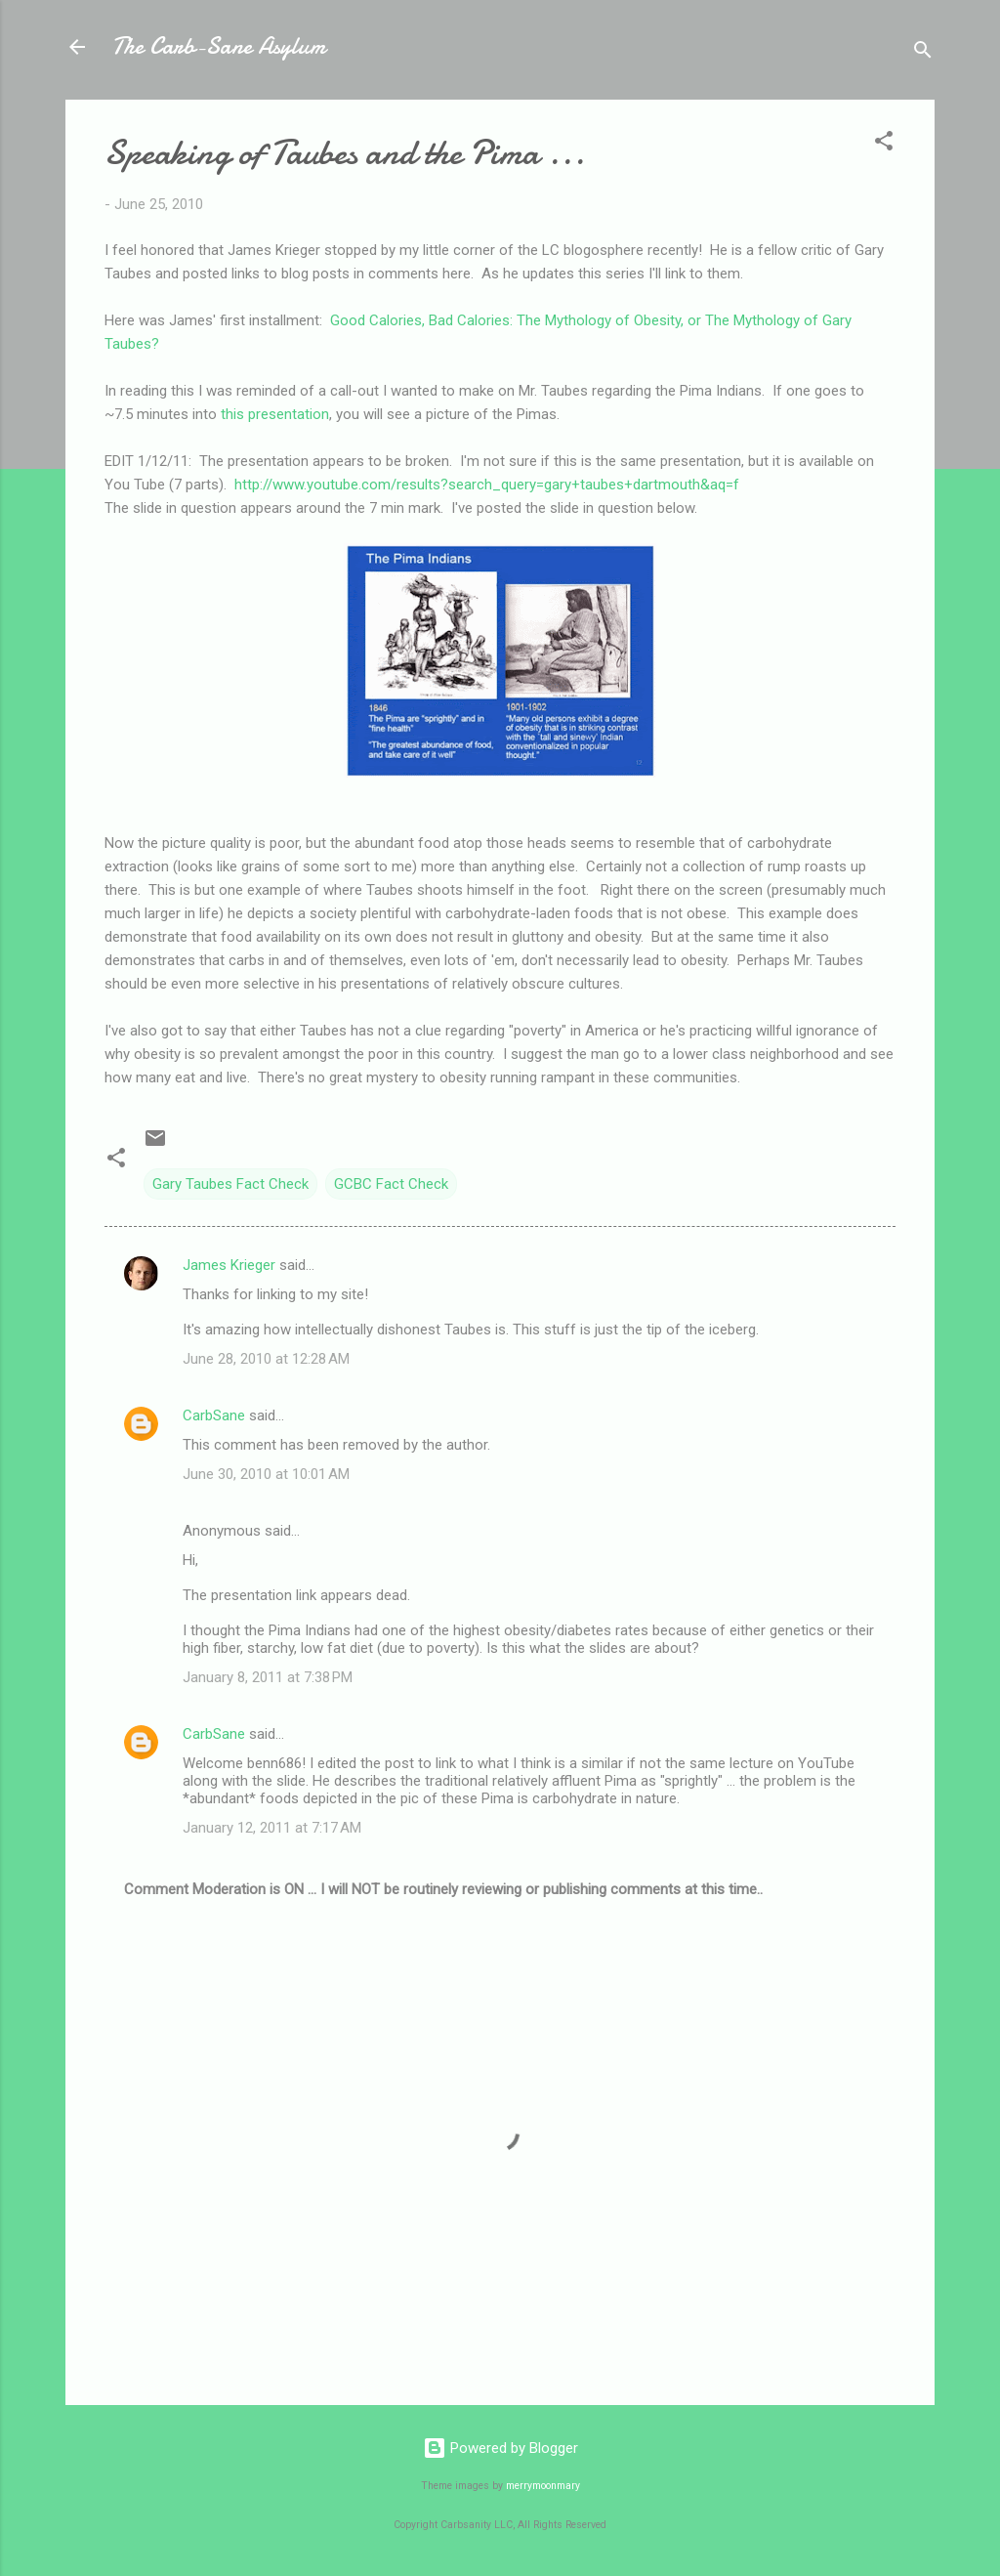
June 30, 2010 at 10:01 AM (266, 1474)
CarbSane (214, 1415)
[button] (884, 144)
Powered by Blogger (500, 2448)
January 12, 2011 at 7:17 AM (272, 1828)
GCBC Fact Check (391, 1184)
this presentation (275, 414)
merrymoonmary (543, 2485)
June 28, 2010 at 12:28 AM (266, 1359)
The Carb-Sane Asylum (218, 46)
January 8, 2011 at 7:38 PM (268, 1677)
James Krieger (229, 1265)
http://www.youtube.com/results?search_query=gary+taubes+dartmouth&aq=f (486, 484)
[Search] (923, 53)
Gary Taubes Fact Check (230, 1184)
